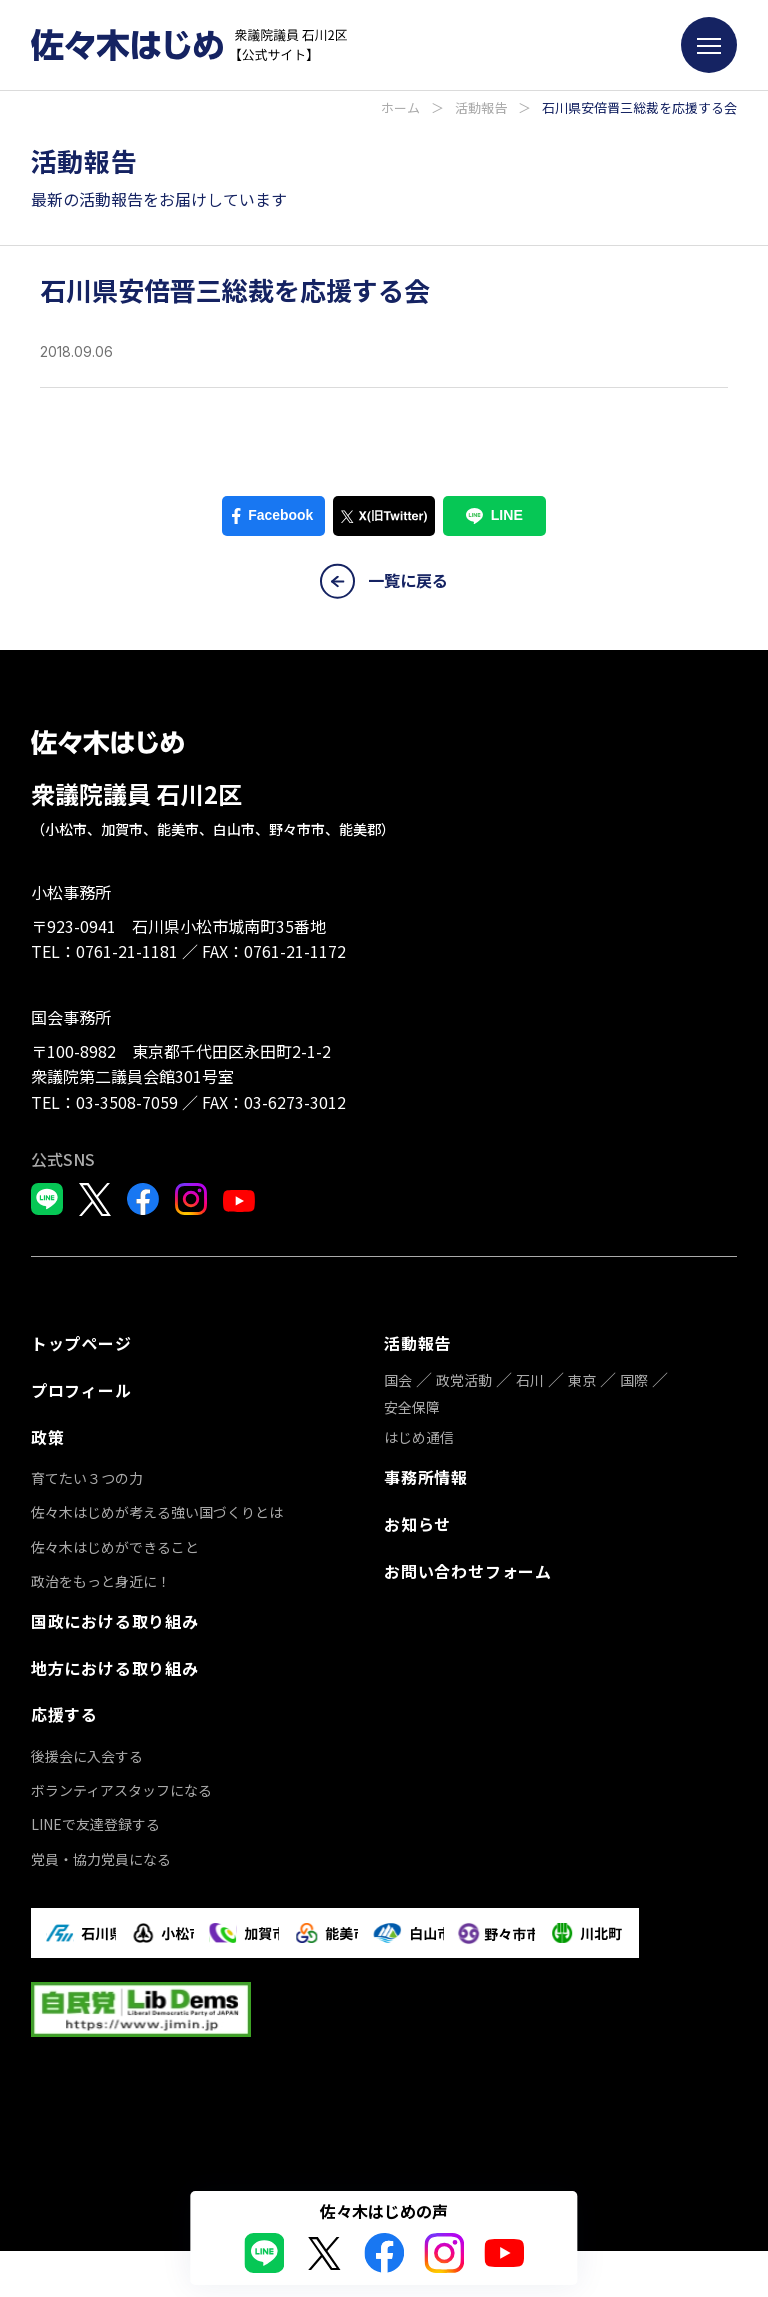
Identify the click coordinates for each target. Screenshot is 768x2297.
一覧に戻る (384, 581)
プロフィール (81, 1387)
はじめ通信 (419, 1435)
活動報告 (481, 107)
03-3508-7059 (127, 1102)
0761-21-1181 (127, 951)
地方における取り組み (115, 1659)
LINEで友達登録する (95, 1813)
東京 (582, 1378)
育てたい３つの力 (87, 1472)
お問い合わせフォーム (468, 1564)
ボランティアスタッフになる (121, 1778)
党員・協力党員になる (101, 1847)
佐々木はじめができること (115, 1541)
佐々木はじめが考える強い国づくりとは (157, 1506)
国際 (634, 1378)
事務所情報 (426, 1474)
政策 (48, 1432)
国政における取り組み (115, 1614)
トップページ (81, 1342)
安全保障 (412, 1405)
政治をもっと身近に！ (101, 1575)
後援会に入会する (87, 1744)
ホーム (400, 107)
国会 (398, 1378)
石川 (530, 1378)
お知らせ (417, 1519)
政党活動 (464, 1378)
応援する (64, 1704)
